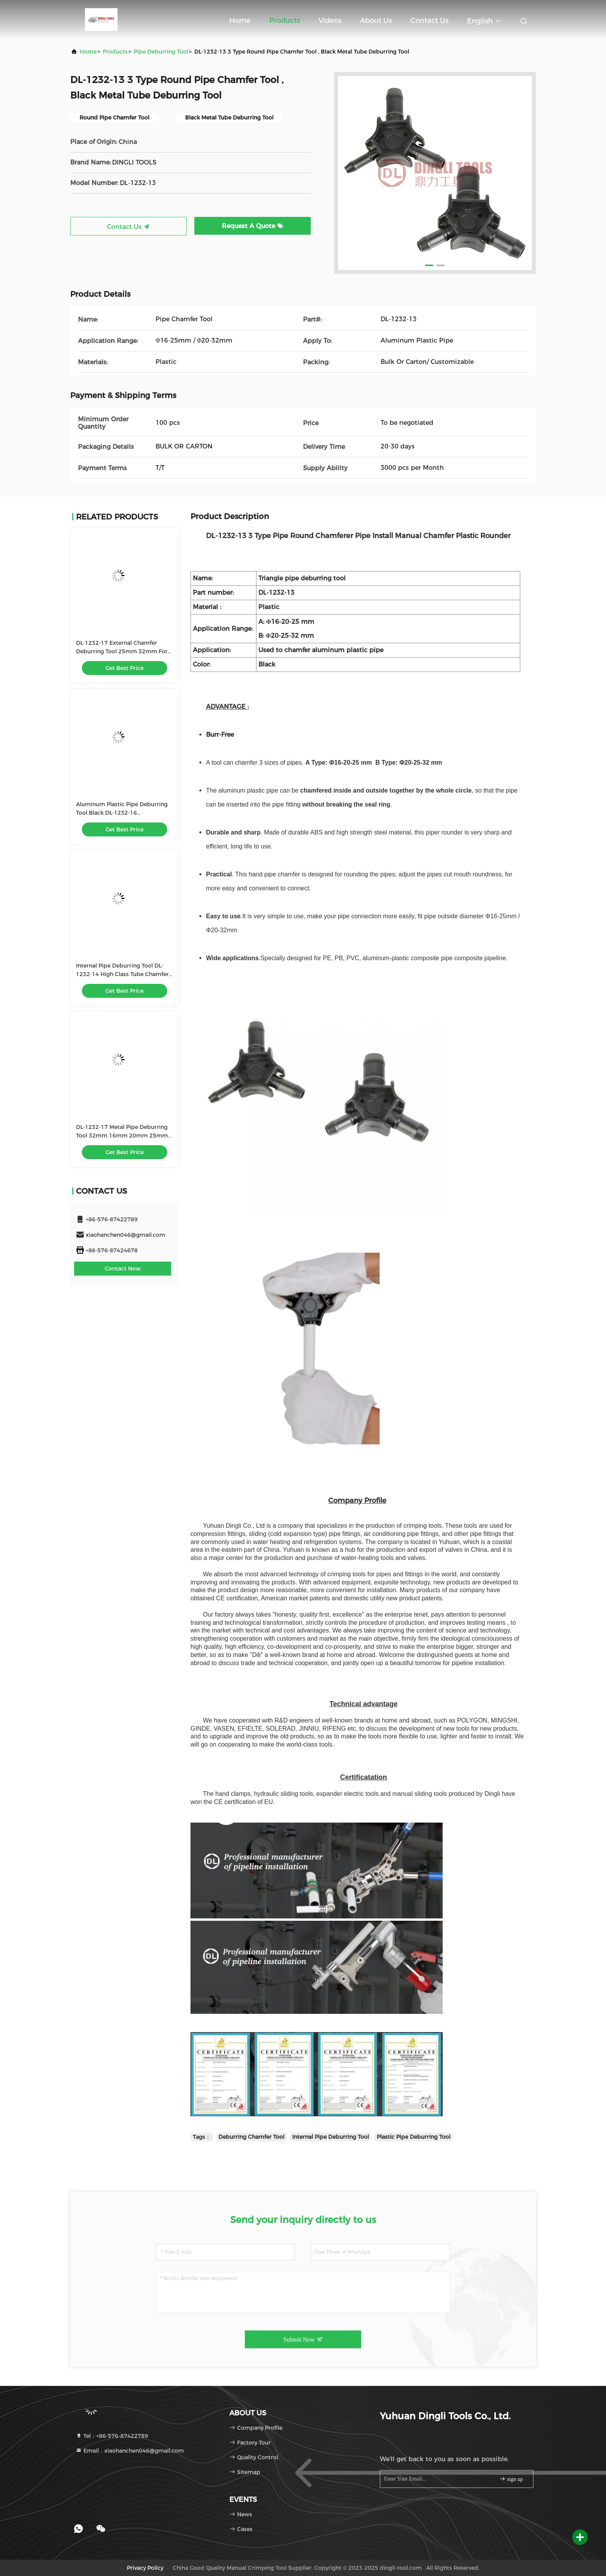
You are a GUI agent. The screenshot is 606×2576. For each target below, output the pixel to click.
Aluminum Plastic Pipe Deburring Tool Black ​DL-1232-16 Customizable (122, 813)
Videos (330, 20)
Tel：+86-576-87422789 (112, 2435)
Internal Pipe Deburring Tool (330, 2136)
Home (240, 20)
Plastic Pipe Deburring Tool (413, 2136)
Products (284, 20)
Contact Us (429, 20)
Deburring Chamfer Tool (251, 2136)
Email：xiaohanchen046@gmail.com (130, 2450)
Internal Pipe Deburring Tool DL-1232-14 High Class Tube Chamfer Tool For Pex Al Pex (122, 974)
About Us (376, 20)
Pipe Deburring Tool (161, 51)
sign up (511, 2479)
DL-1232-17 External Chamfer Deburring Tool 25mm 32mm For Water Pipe (122, 651)
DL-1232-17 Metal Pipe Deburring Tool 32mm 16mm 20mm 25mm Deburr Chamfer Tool (122, 1136)
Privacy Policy (145, 2567)
